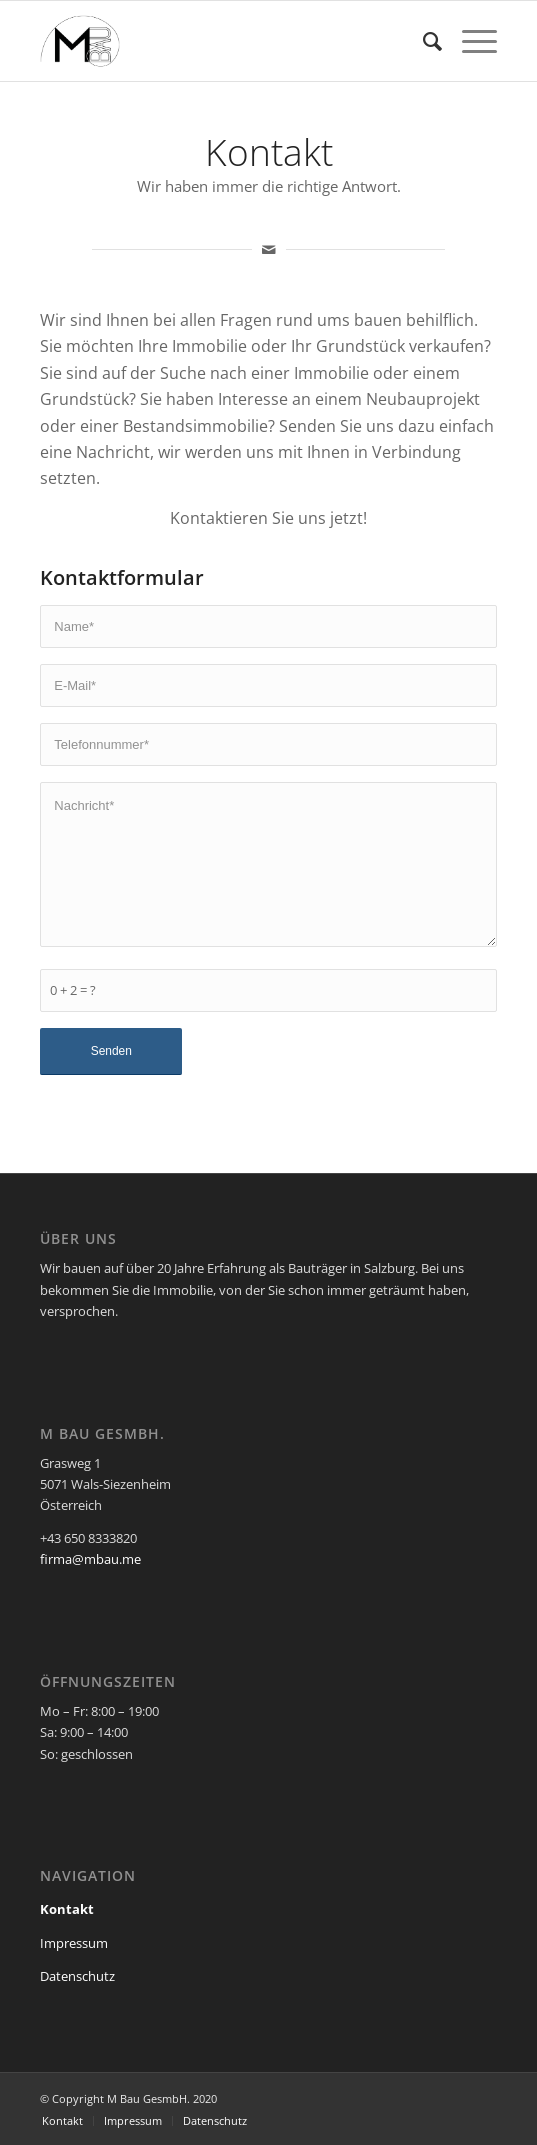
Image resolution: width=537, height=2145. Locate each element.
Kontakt (67, 1909)
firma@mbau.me (90, 1559)
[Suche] (422, 41)
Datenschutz (77, 1976)
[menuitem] (422, 41)
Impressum (74, 1943)
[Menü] (469, 41)
